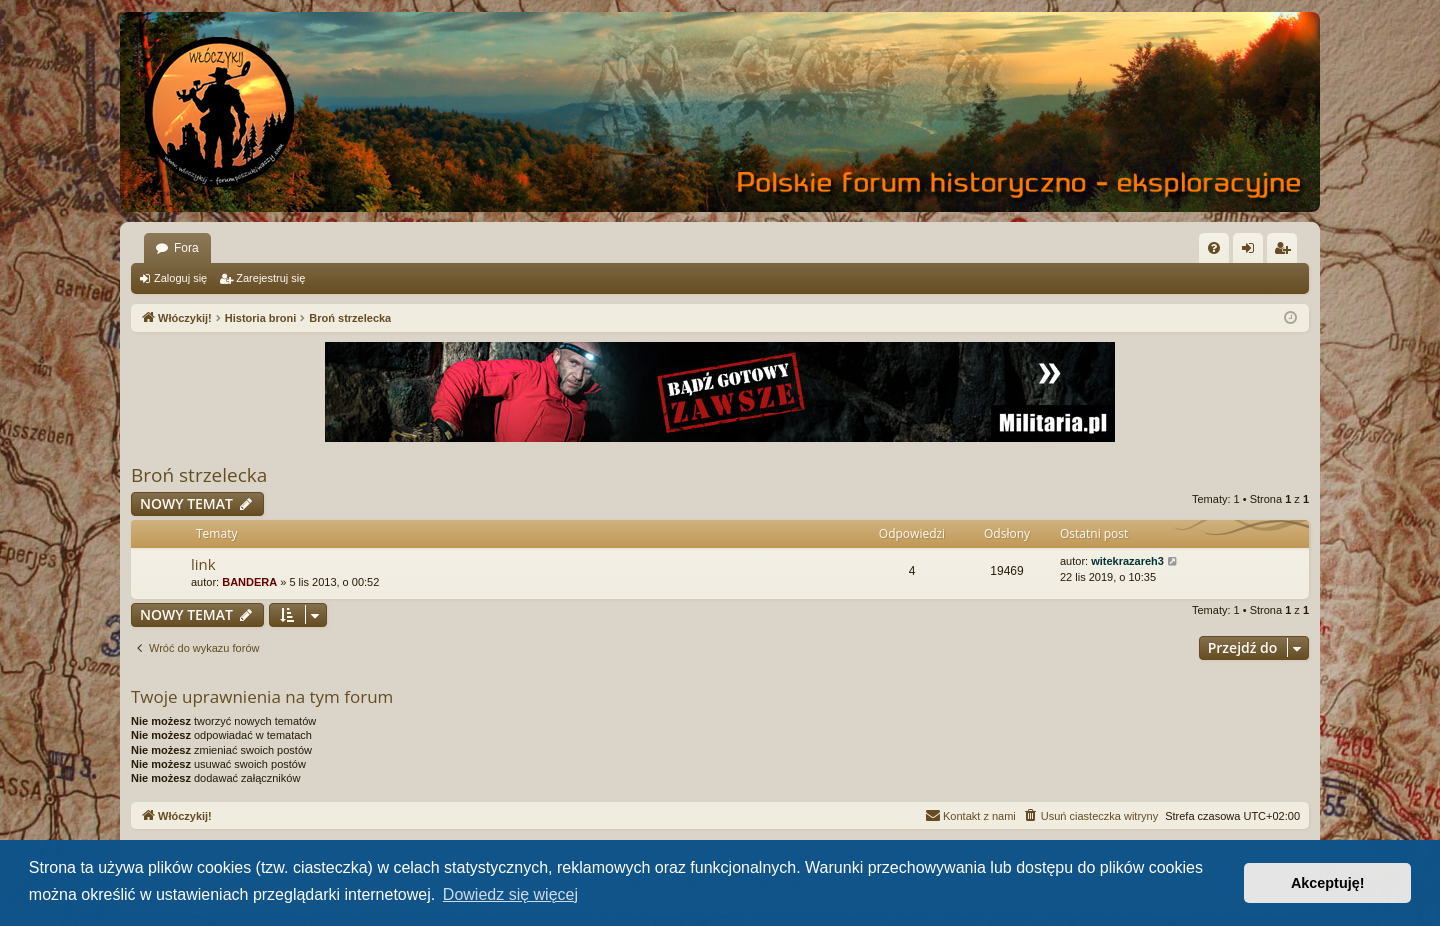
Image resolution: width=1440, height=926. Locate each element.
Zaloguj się (180, 278)
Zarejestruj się (270, 278)
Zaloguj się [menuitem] (1252, 252)
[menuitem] (1214, 248)
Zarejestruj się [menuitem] (1286, 252)
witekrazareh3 (1127, 561)
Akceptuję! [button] (1328, 883)
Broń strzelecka (199, 475)
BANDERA (249, 582)
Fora (186, 248)
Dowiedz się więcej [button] (510, 894)
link (203, 564)
